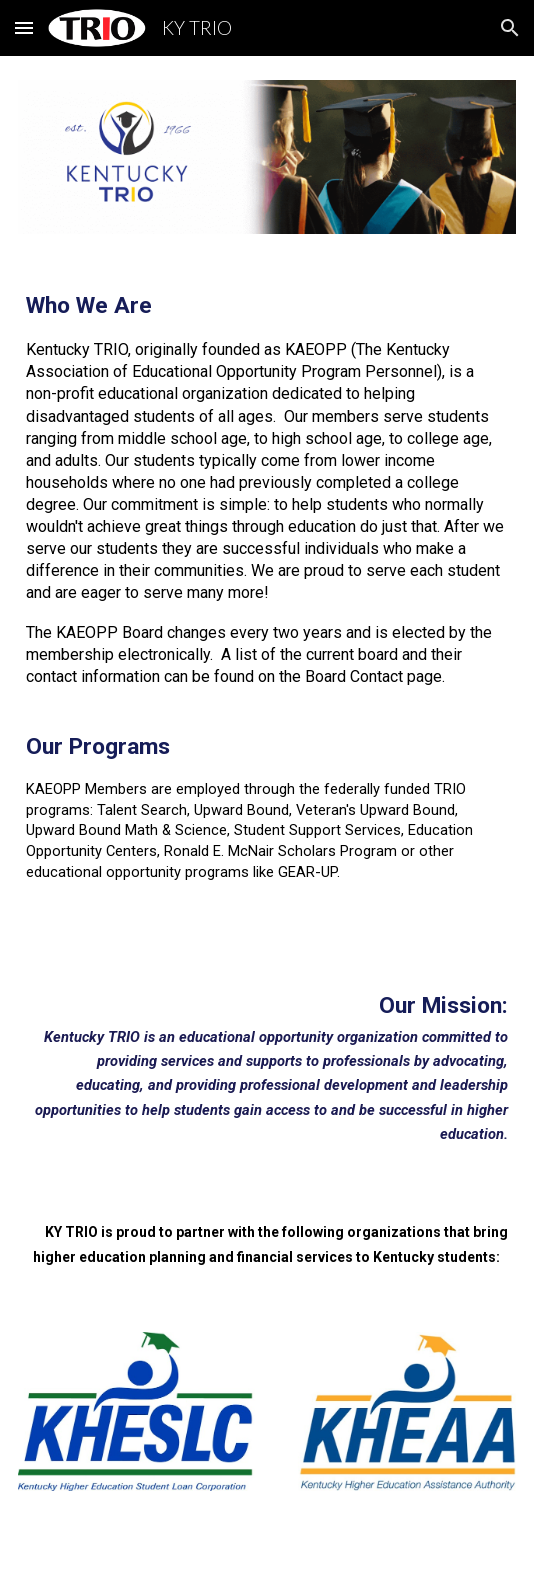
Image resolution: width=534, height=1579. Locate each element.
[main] (267, 603)
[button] (24, 27)
